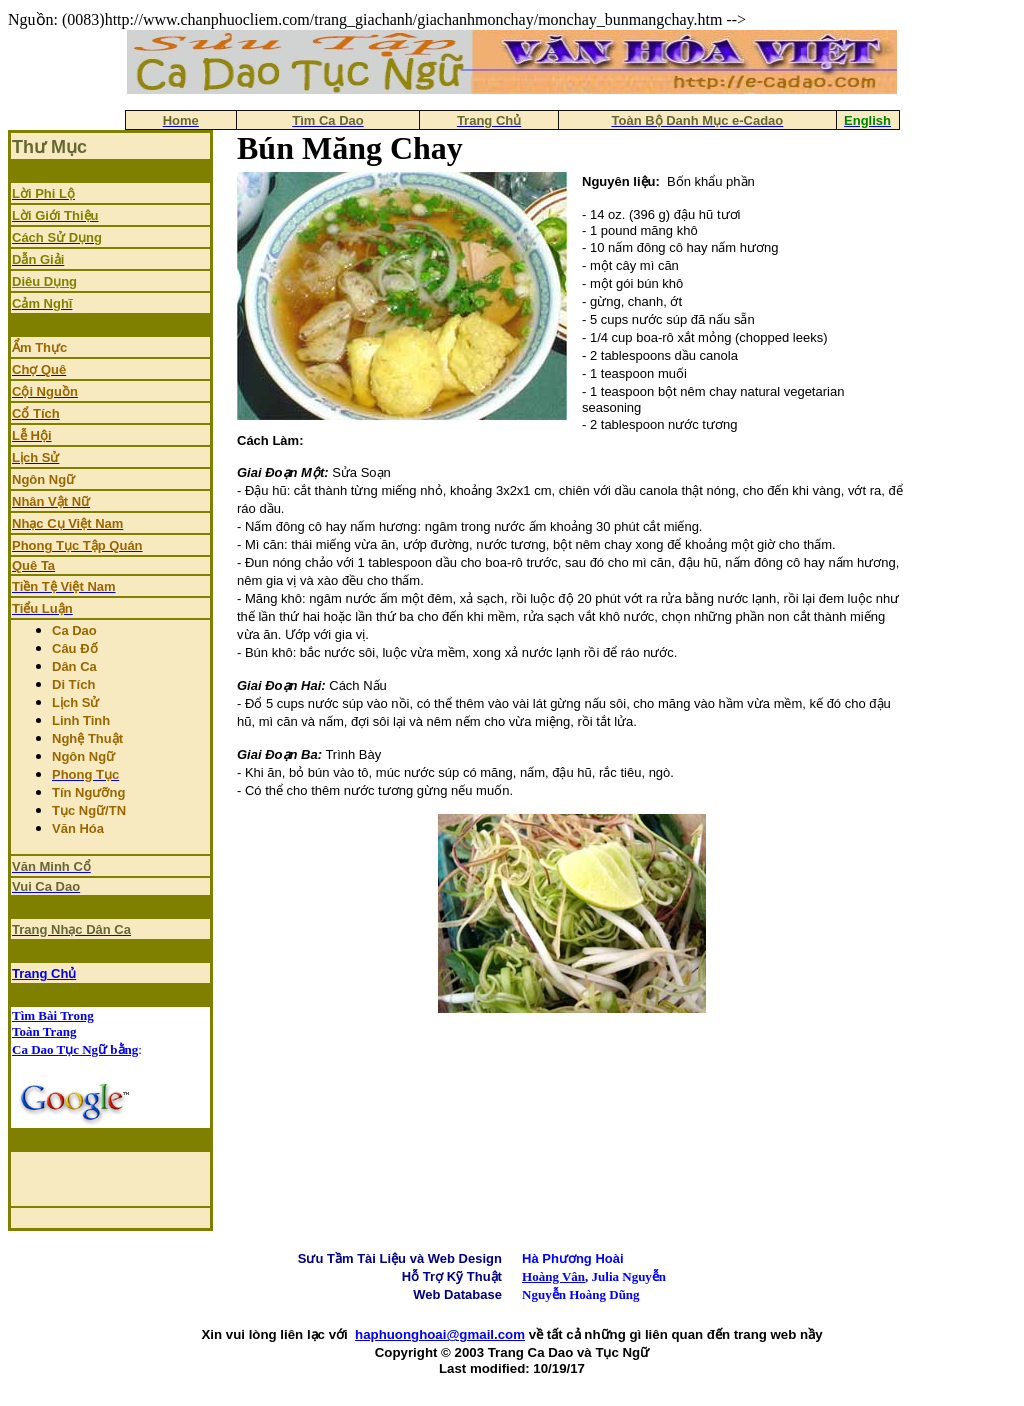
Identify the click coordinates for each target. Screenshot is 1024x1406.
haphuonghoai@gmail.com (440, 1334)
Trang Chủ (44, 973)
